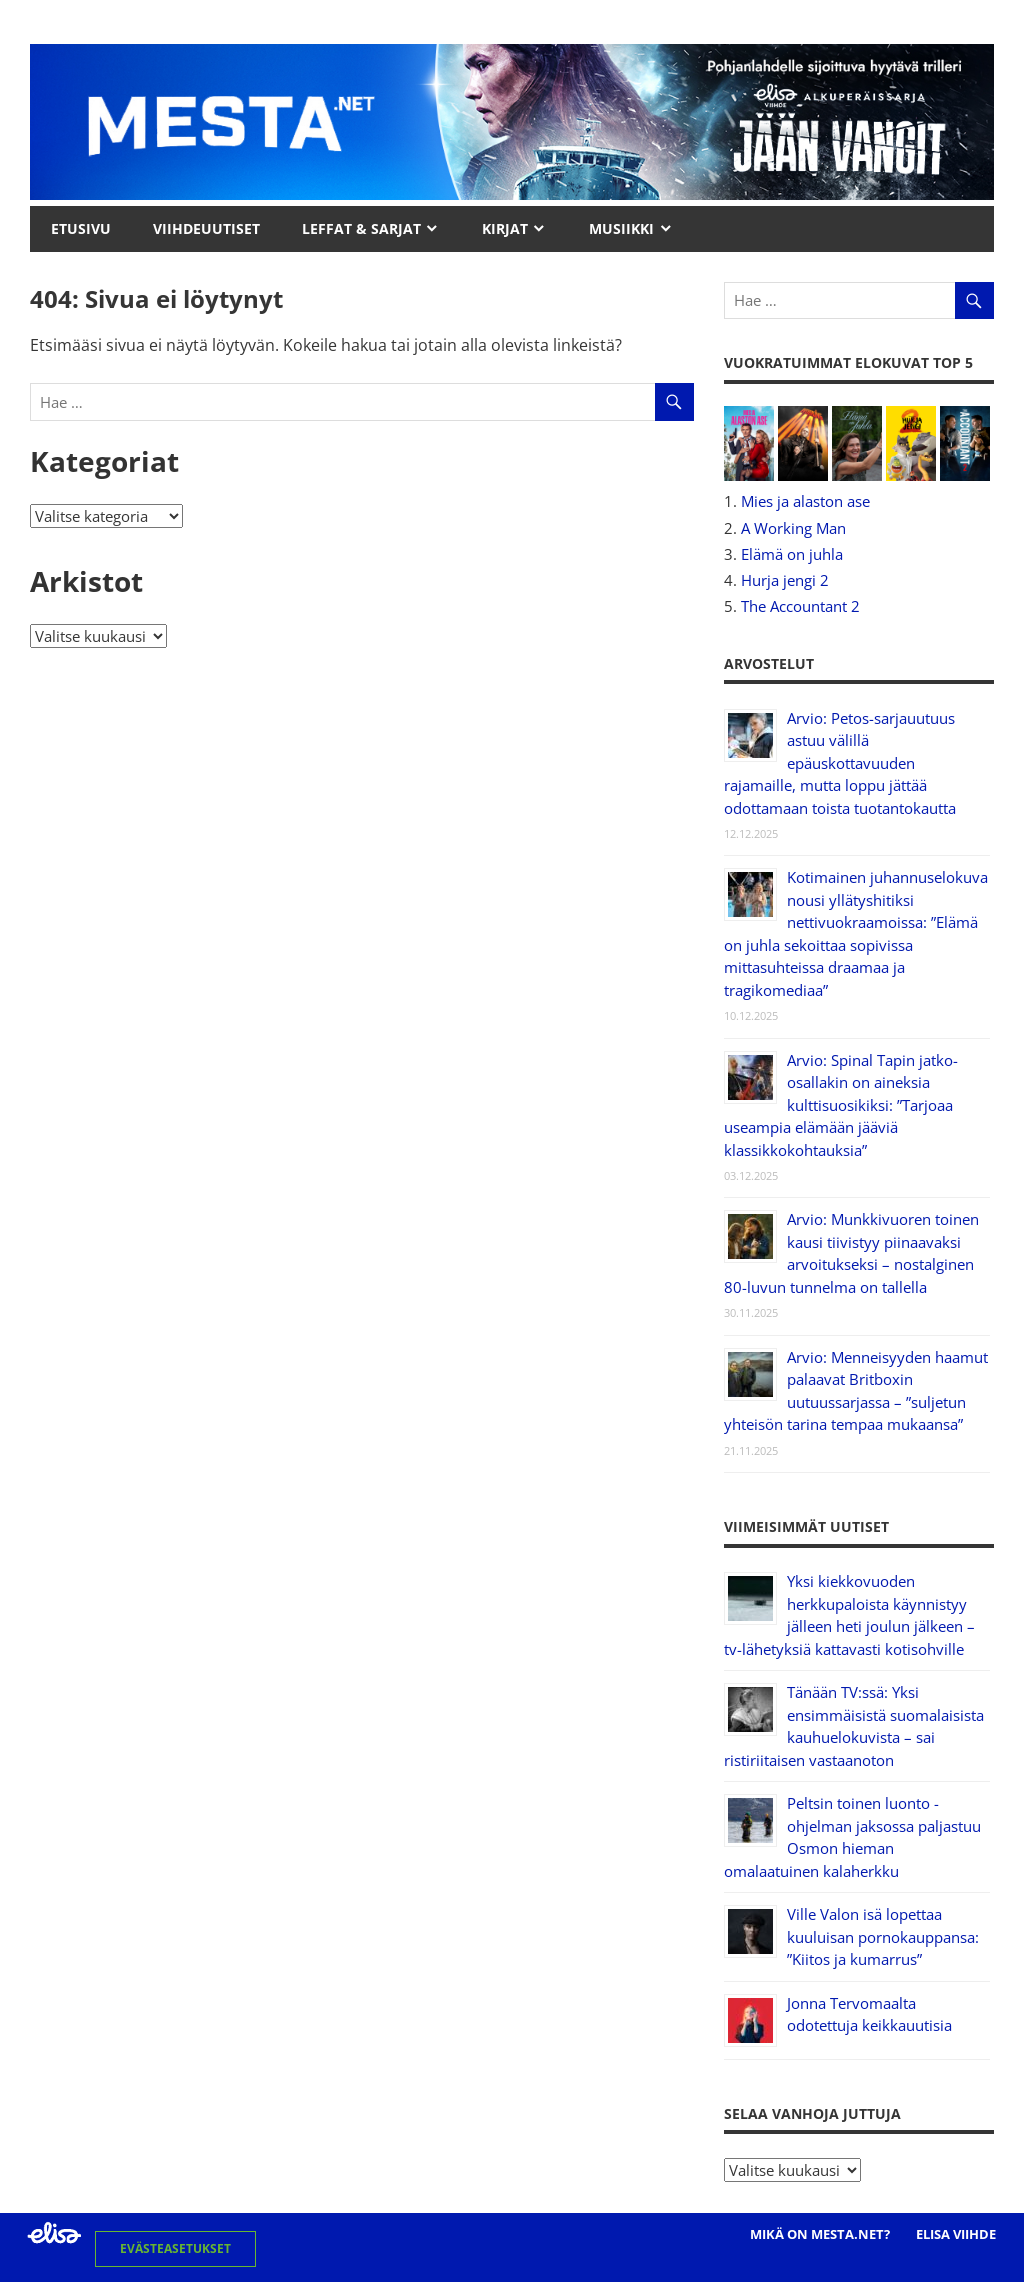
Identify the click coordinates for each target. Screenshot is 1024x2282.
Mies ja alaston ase (805, 501)
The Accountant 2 (800, 606)
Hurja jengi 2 (785, 580)
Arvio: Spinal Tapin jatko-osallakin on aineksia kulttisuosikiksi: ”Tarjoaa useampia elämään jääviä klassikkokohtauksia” (841, 1105)
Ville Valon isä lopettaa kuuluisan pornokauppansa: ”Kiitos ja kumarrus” (883, 1936)
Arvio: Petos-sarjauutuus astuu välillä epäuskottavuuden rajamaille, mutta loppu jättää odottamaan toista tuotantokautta (840, 763)
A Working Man (793, 528)
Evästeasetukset (175, 2248)
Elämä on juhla (792, 554)
